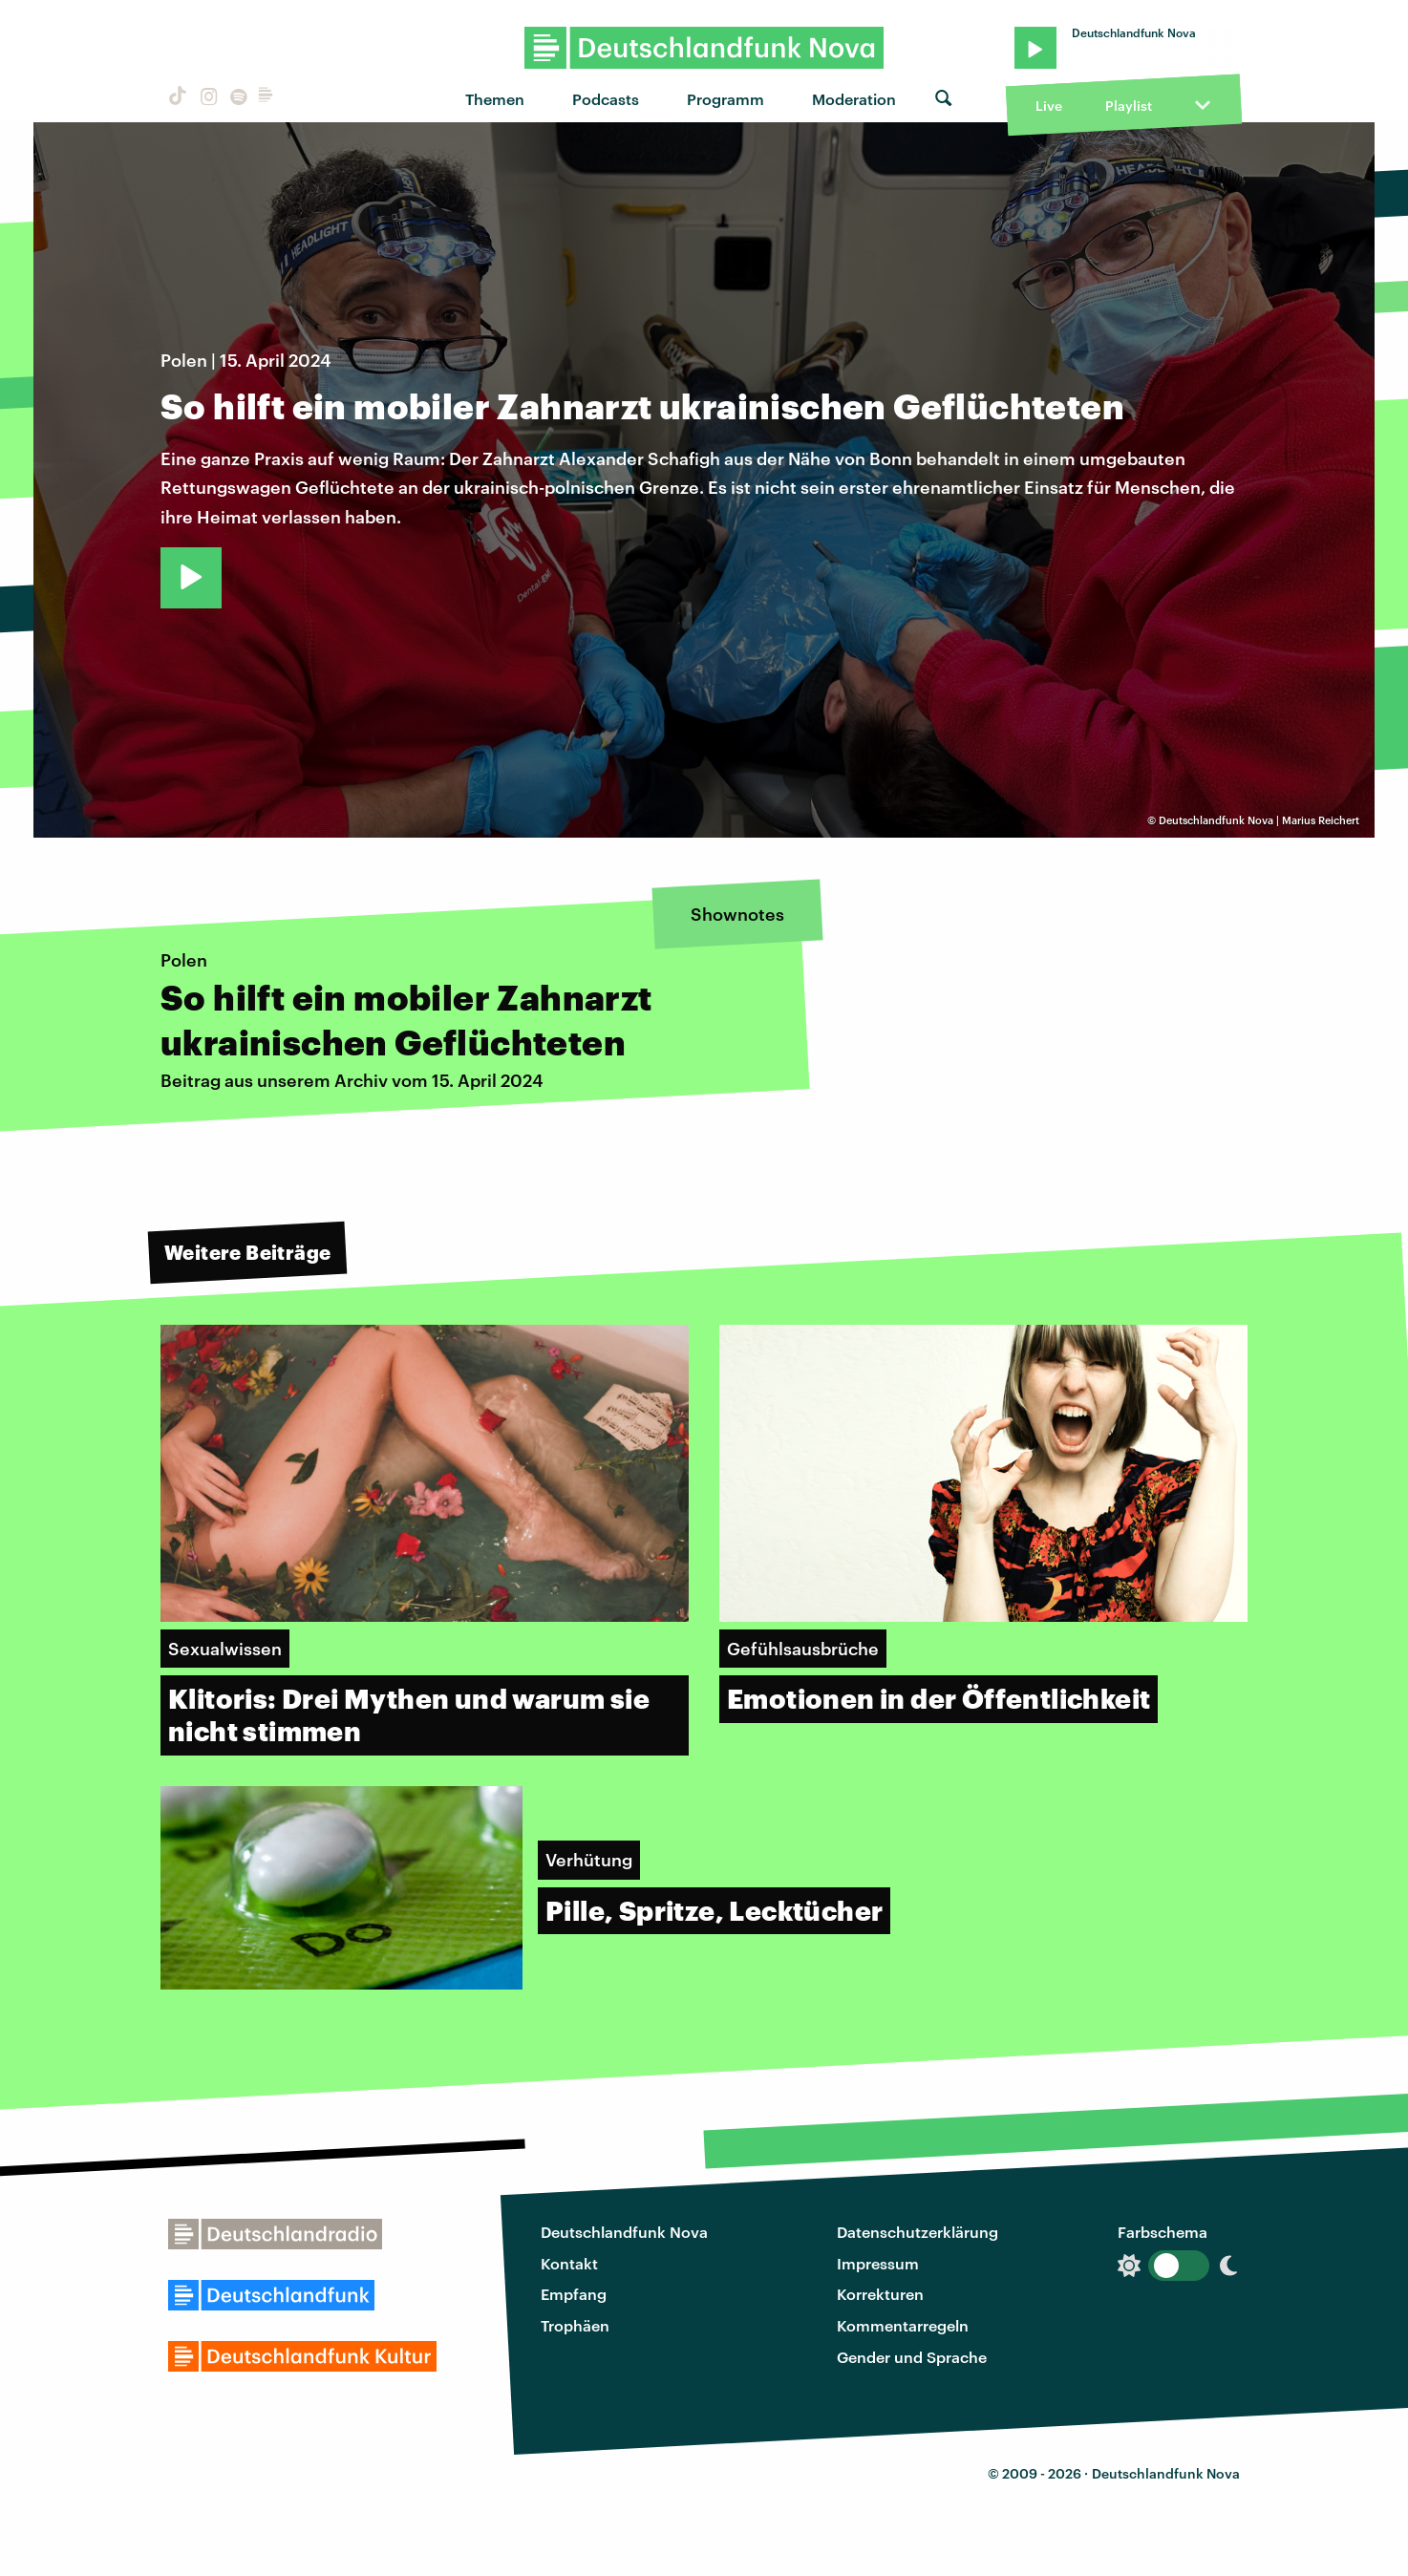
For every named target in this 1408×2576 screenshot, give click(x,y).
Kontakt (569, 2263)
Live (1048, 105)
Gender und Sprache (912, 2357)
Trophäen (575, 2325)
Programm (725, 99)
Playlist (1128, 105)
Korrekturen (880, 2294)
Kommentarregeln (903, 2325)
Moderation (854, 99)
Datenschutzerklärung (917, 2232)
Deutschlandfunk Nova (624, 2232)
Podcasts (605, 99)
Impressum (878, 2263)
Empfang (574, 2294)
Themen (494, 99)
